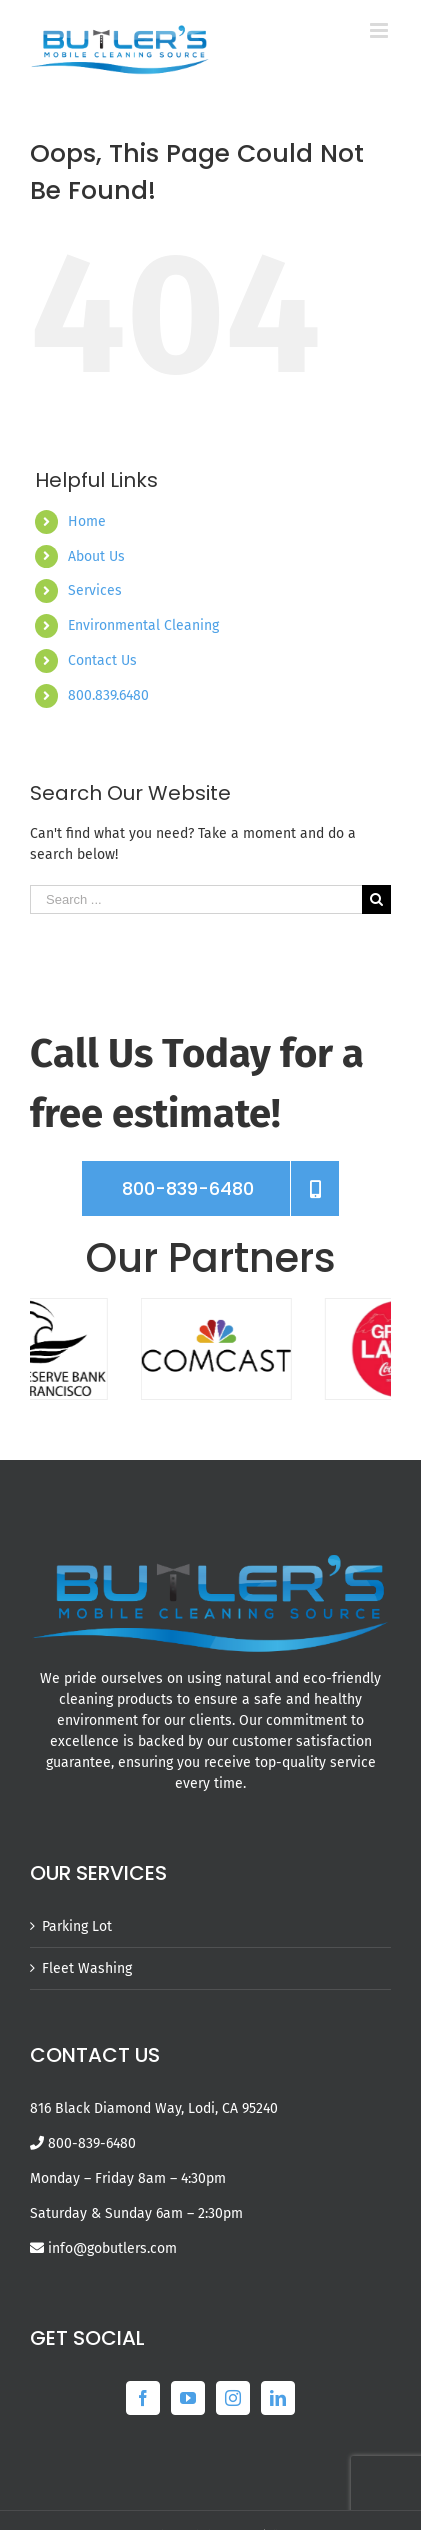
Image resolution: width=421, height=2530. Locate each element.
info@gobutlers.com (112, 2248)
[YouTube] (188, 2398)
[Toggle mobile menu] (380, 30)
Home (87, 521)
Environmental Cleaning (143, 625)
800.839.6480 (108, 695)
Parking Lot (77, 1926)
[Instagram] (233, 2398)
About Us (96, 556)
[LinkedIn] (278, 2398)
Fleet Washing (87, 1968)
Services (95, 590)
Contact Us (102, 660)
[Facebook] (143, 2398)
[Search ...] (196, 899)
